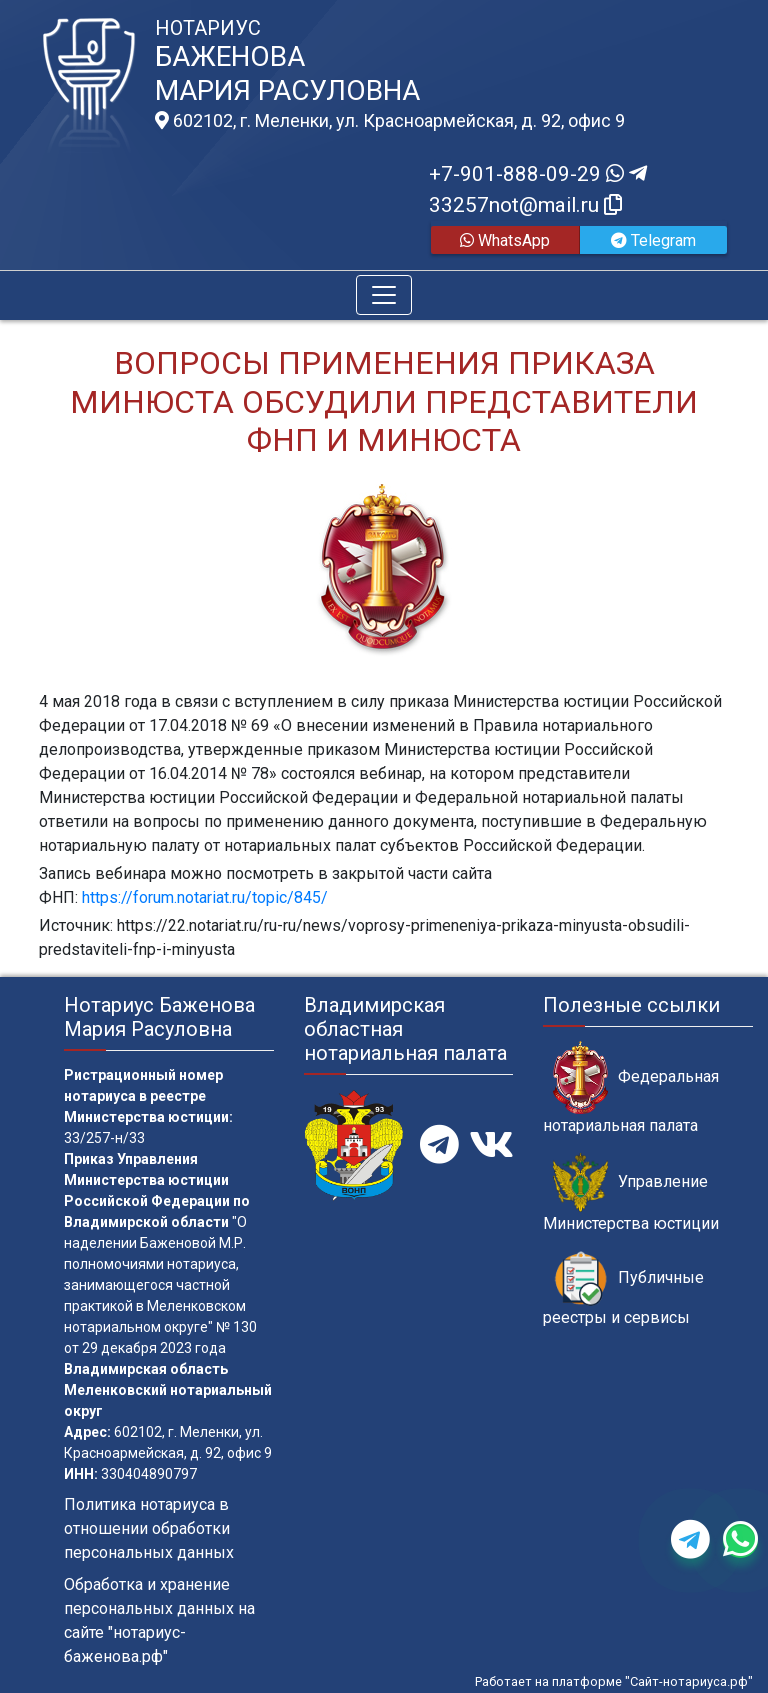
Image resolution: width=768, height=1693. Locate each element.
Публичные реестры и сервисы (623, 1289)
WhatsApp (505, 240)
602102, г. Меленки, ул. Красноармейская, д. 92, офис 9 (390, 121)
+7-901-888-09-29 (538, 174)
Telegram (653, 240)
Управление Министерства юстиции (631, 1193)
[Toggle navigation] (384, 295)
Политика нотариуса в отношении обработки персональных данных (149, 1528)
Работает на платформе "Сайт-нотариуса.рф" (614, 1681)
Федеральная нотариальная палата (631, 1088)
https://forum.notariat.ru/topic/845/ (203, 897)
